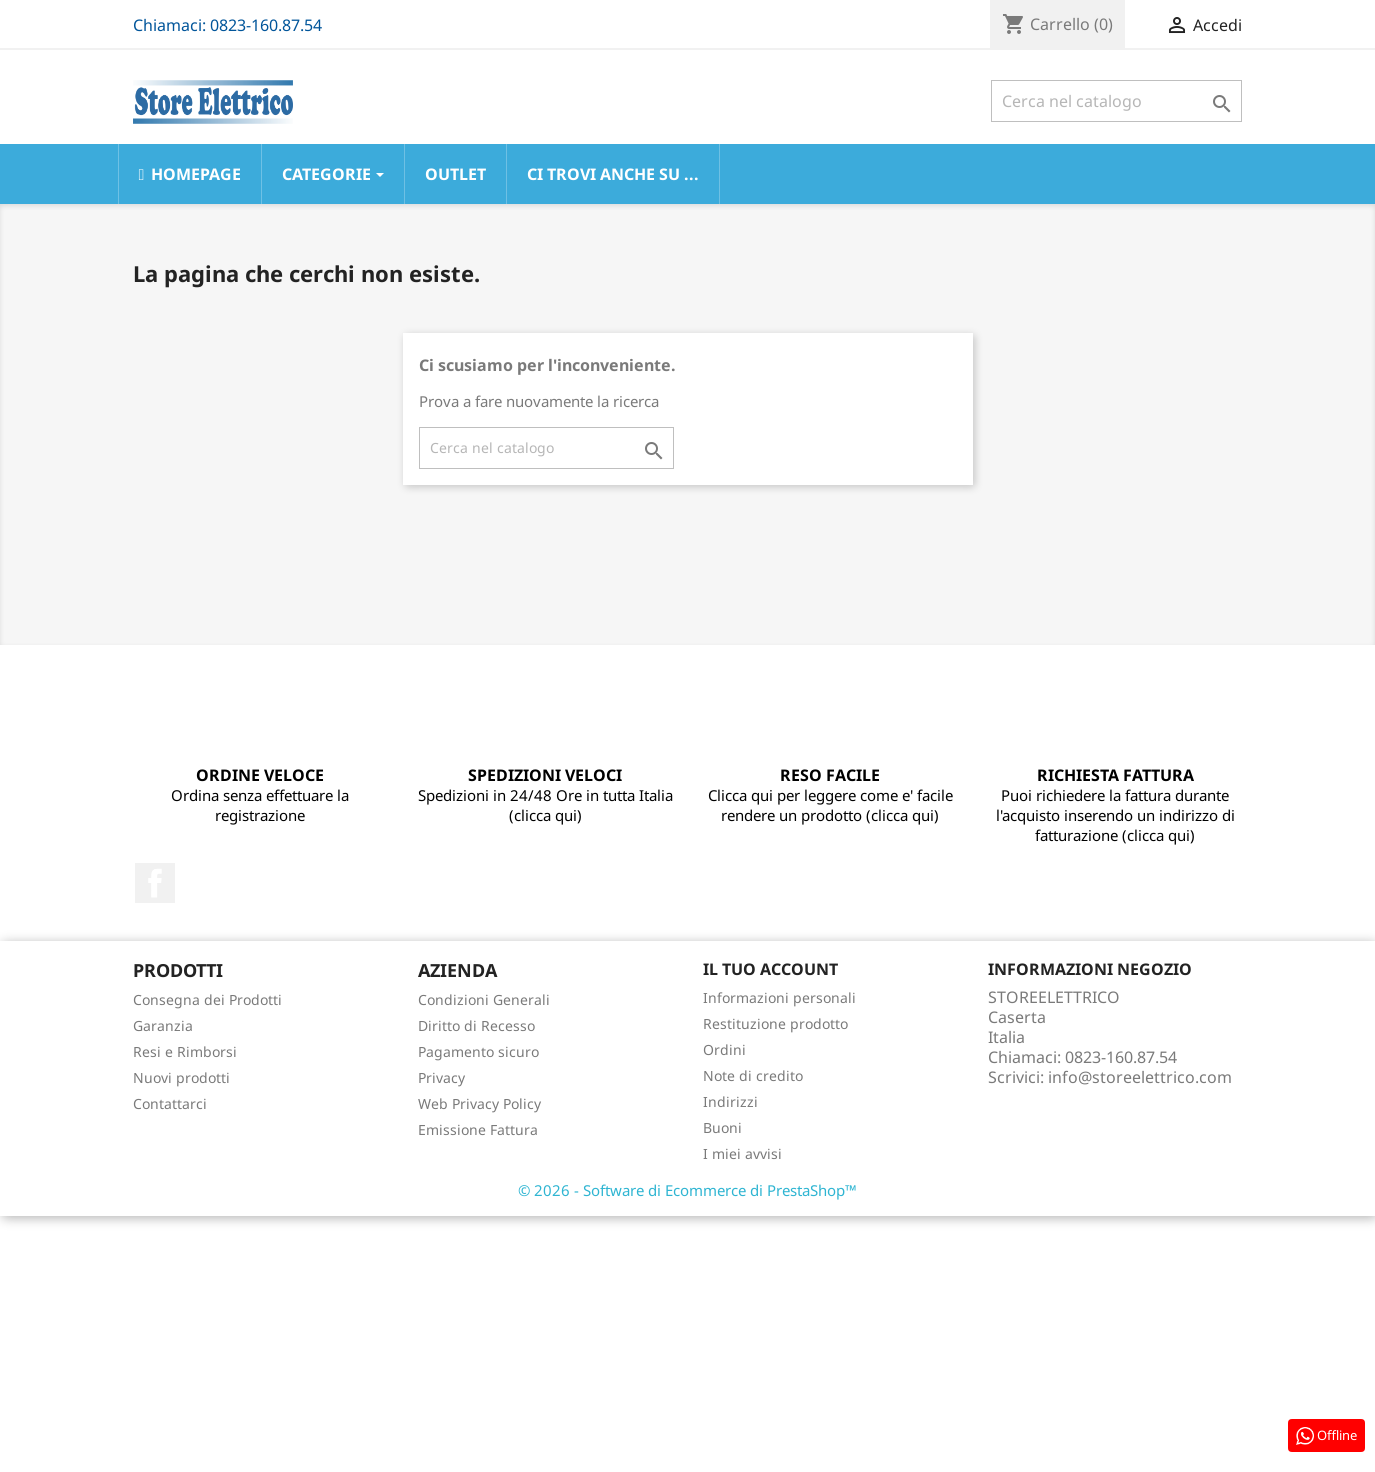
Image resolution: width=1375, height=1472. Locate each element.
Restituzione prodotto (775, 1023)
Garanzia (163, 1025)
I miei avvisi (742, 1153)
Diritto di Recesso (476, 1025)
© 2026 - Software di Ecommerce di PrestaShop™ (687, 1190)
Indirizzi (730, 1101)
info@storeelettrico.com (1140, 1077)
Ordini (724, 1049)
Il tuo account (770, 969)
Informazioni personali (779, 997)
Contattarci (170, 1103)
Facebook (155, 883)
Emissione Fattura (478, 1129)
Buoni (722, 1127)
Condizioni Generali (484, 999)
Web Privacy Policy (479, 1103)
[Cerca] (1116, 101)
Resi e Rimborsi (185, 1051)
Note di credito (753, 1075)
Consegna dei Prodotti (207, 999)
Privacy (441, 1077)
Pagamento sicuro (478, 1051)
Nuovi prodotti (181, 1077)
